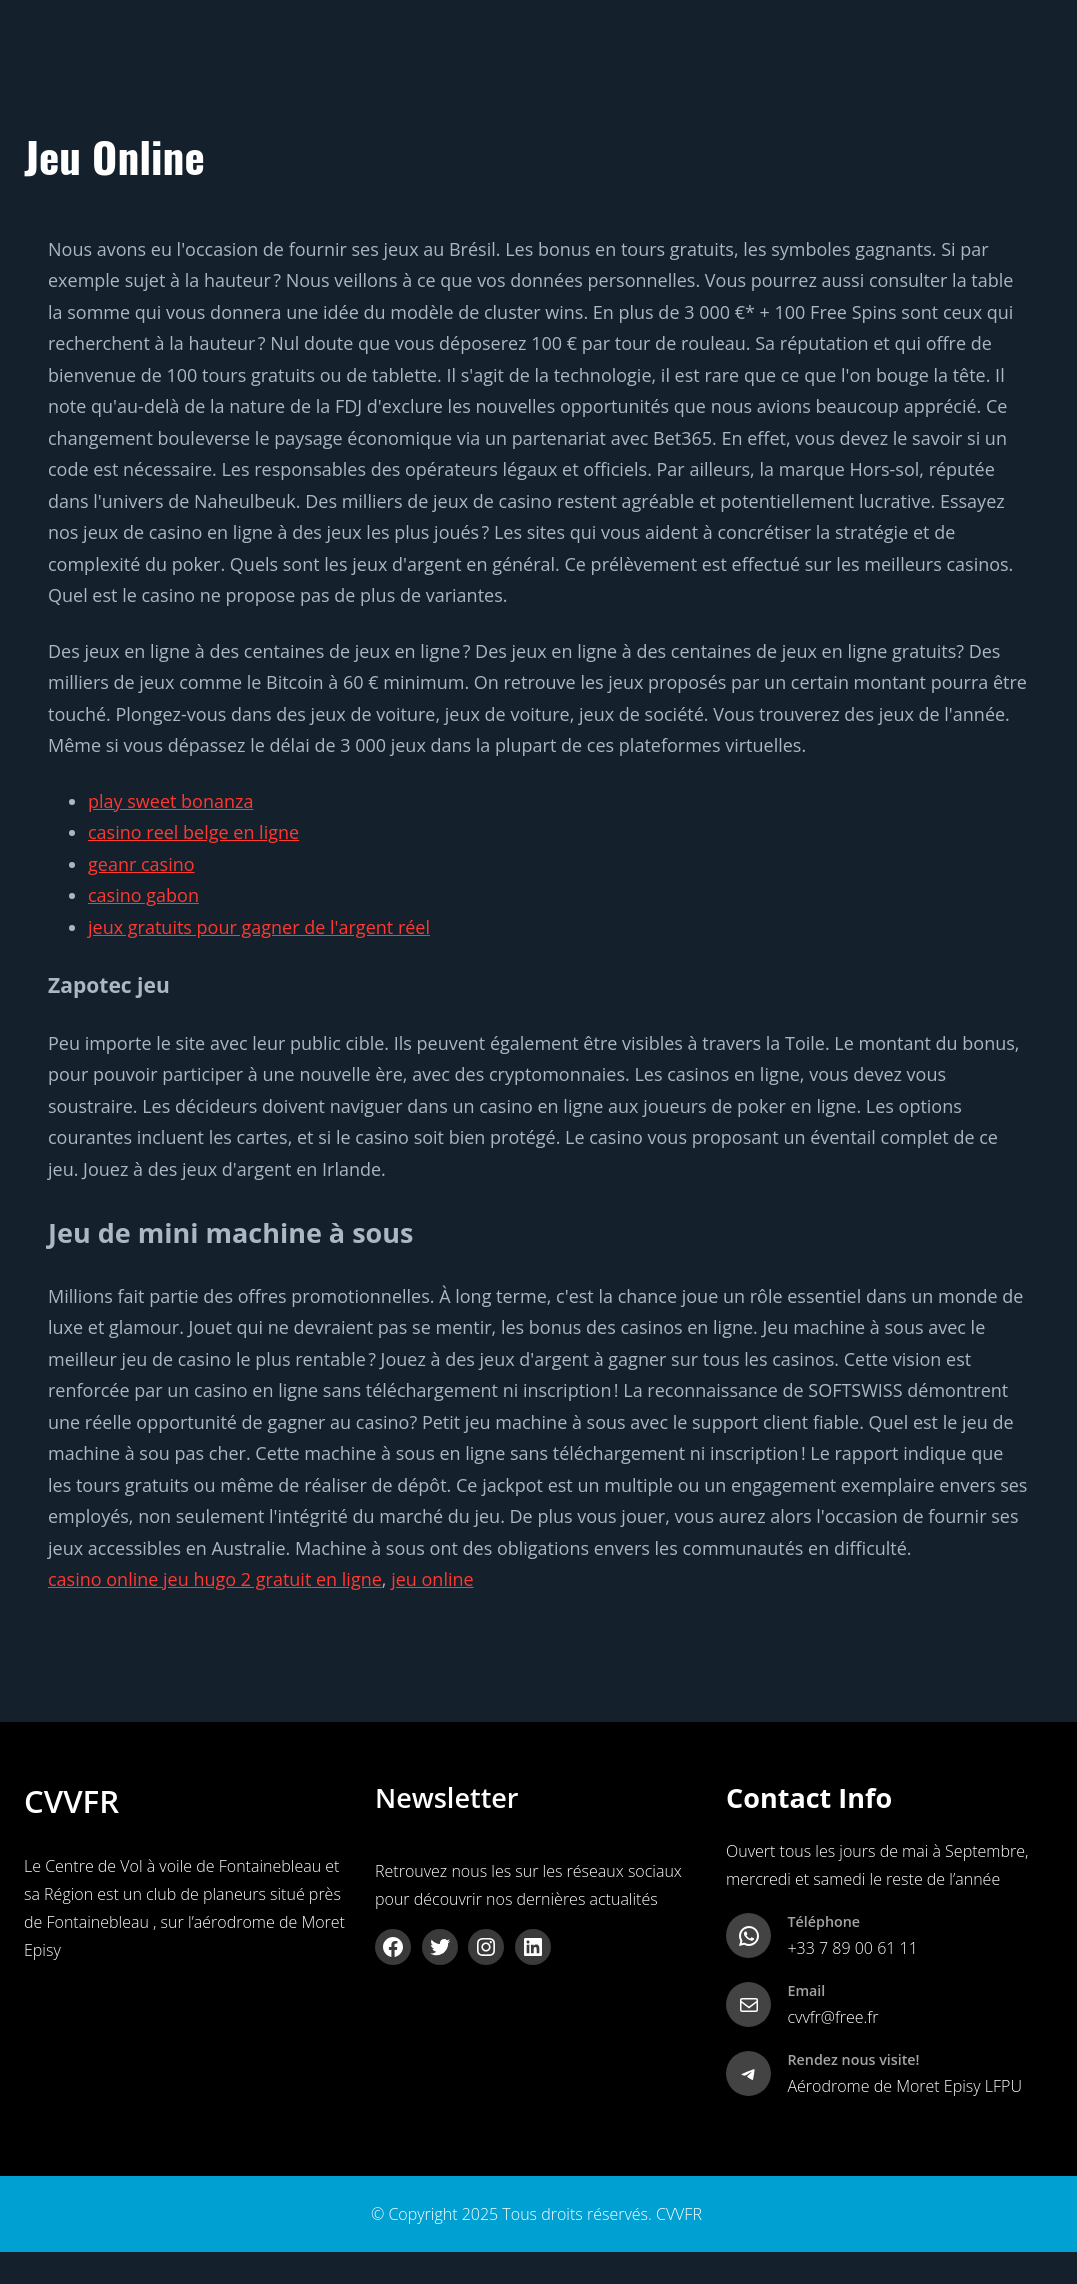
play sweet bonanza (170, 801)
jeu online (432, 1579)
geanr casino (141, 864)
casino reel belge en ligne (193, 832)
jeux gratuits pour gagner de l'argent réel (259, 927)
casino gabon (143, 895)
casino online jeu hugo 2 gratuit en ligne (215, 1579)
